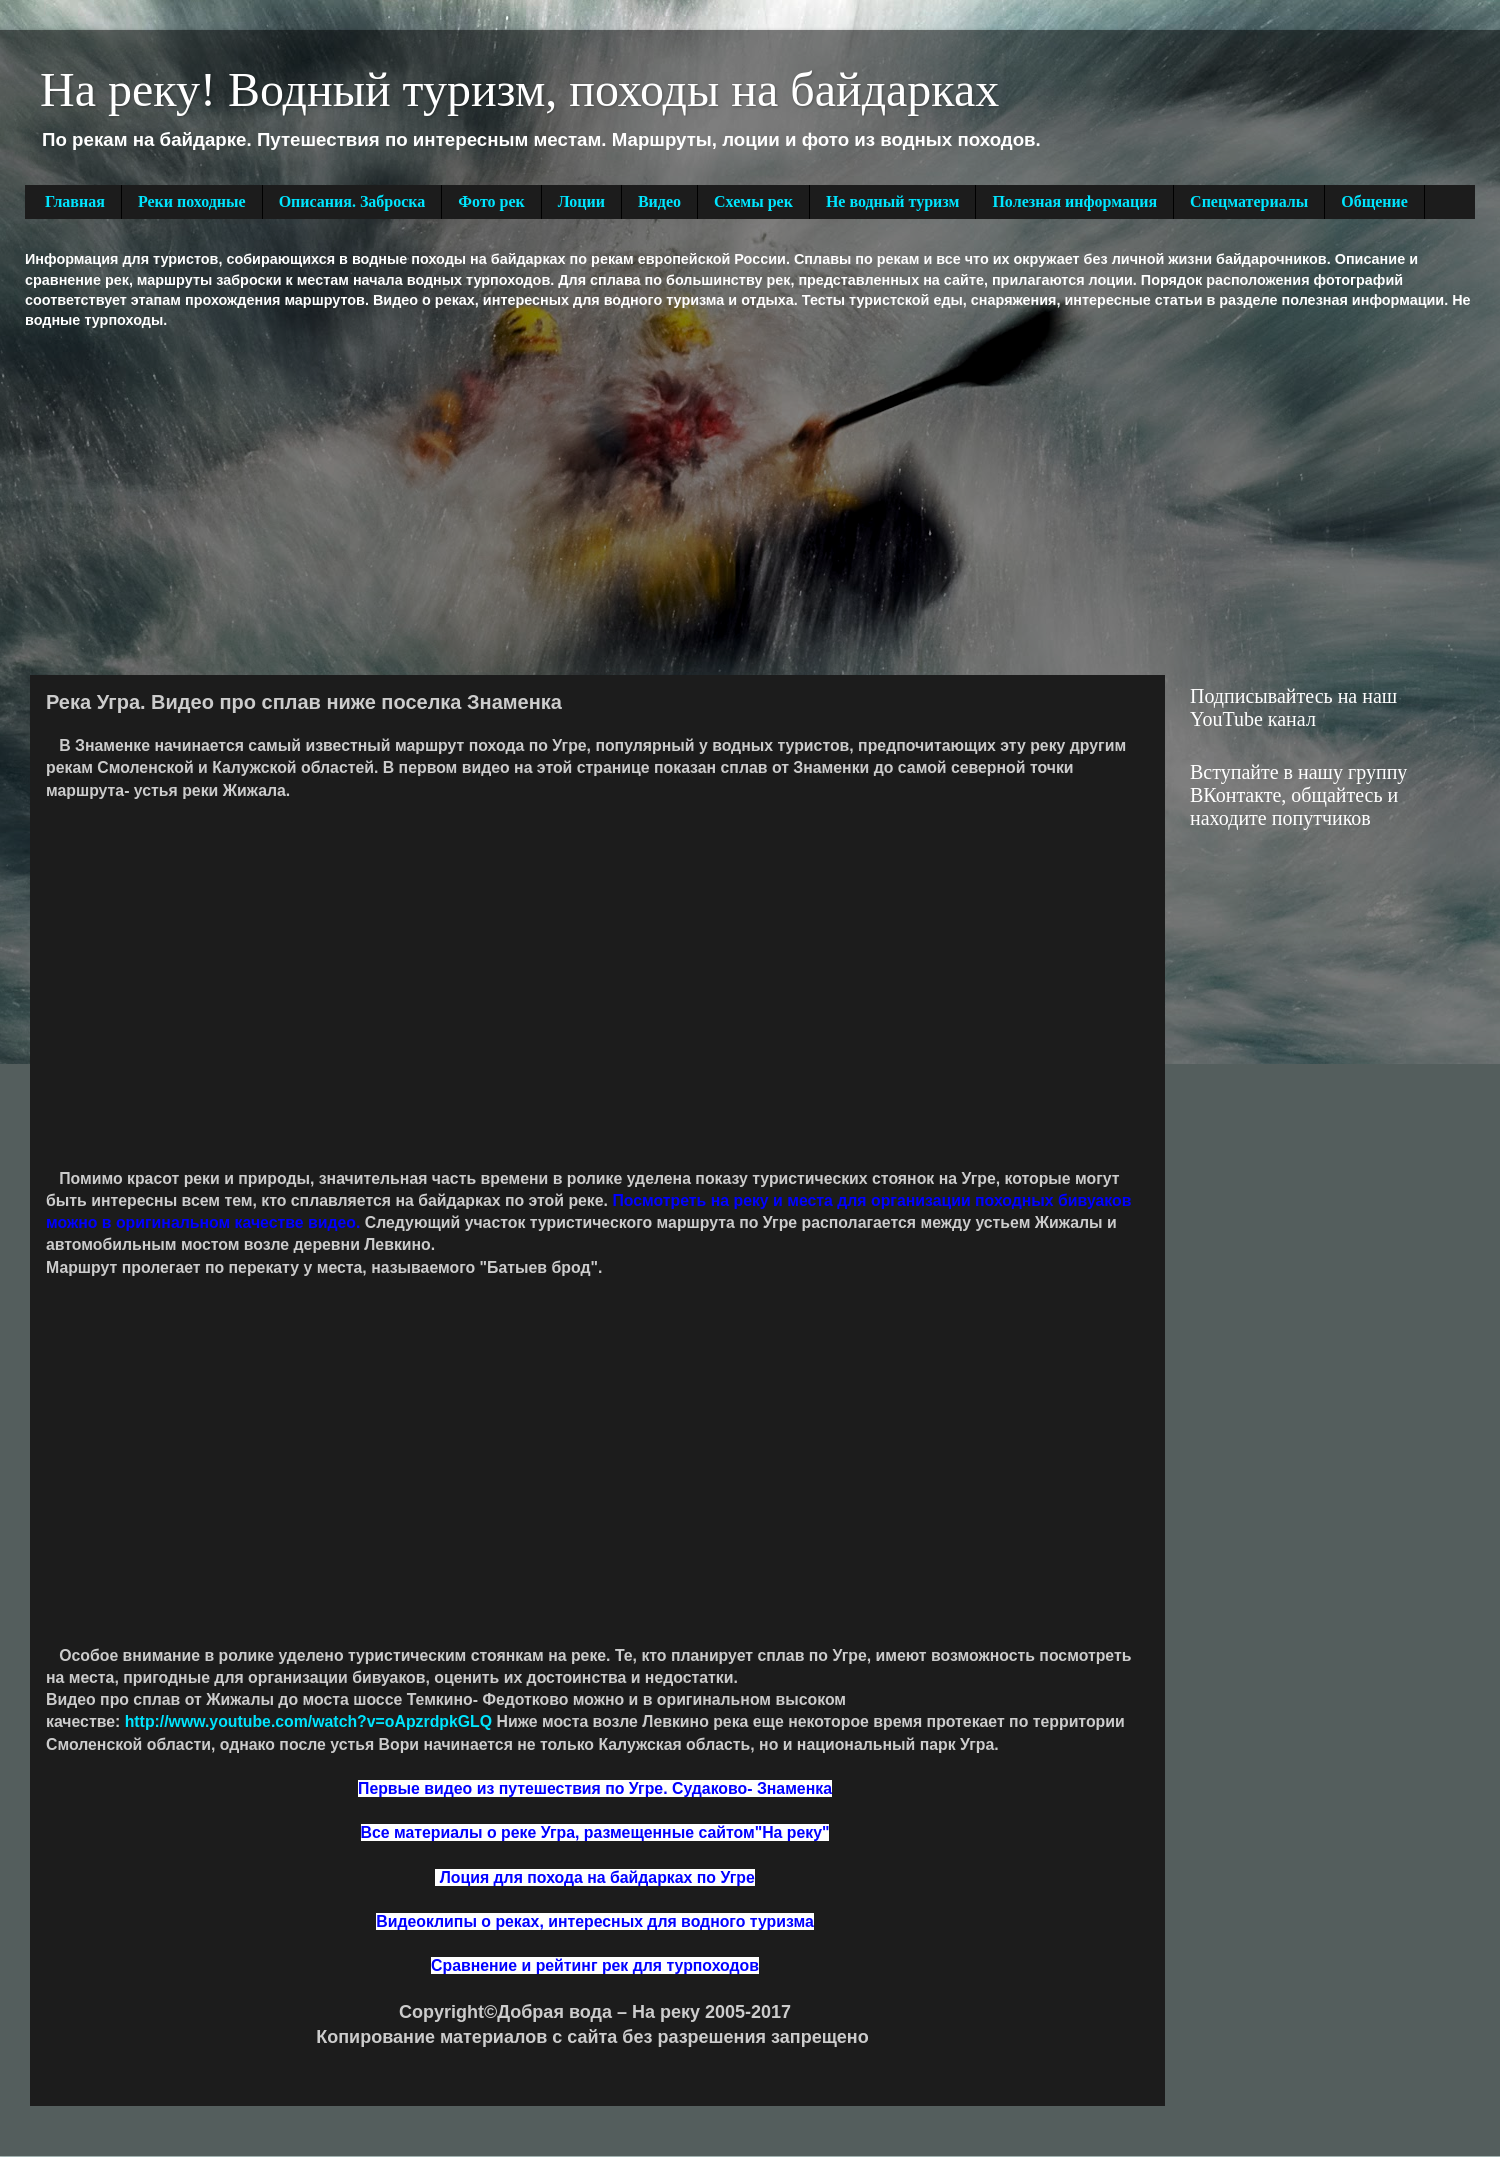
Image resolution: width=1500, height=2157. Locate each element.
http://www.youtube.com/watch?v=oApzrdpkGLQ (308, 1721)
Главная (75, 201)
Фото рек (491, 201)
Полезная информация (1074, 201)
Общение (1374, 201)
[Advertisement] (341, 500)
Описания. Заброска (352, 201)
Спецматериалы (1249, 201)
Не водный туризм (893, 201)
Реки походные (192, 201)
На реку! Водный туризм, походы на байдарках (519, 89)
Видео (659, 201)
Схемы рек (753, 201)
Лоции (581, 201)
